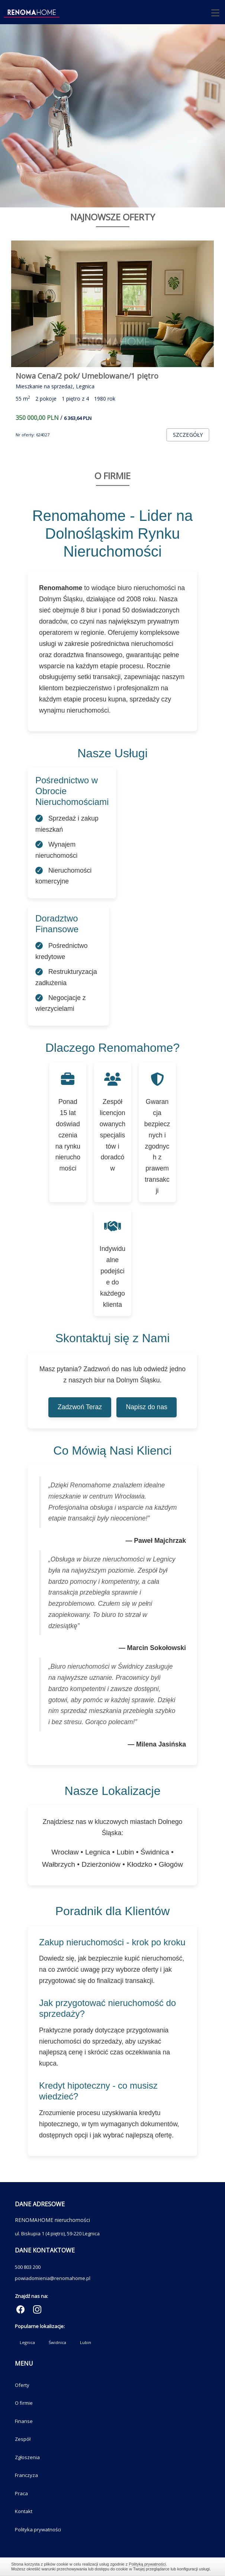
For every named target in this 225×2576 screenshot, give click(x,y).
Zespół (22, 2439)
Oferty (22, 2385)
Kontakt (23, 2511)
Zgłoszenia (27, 2457)
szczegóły (188, 434)
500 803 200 (28, 2267)
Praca (21, 2493)
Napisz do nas (146, 1407)
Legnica (27, 2342)
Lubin (85, 2342)
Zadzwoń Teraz (80, 1407)
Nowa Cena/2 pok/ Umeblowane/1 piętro (87, 376)
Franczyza (26, 2475)
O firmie (24, 2403)
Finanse (24, 2421)
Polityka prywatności (38, 2529)
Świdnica (57, 2342)
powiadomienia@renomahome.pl (52, 2278)
